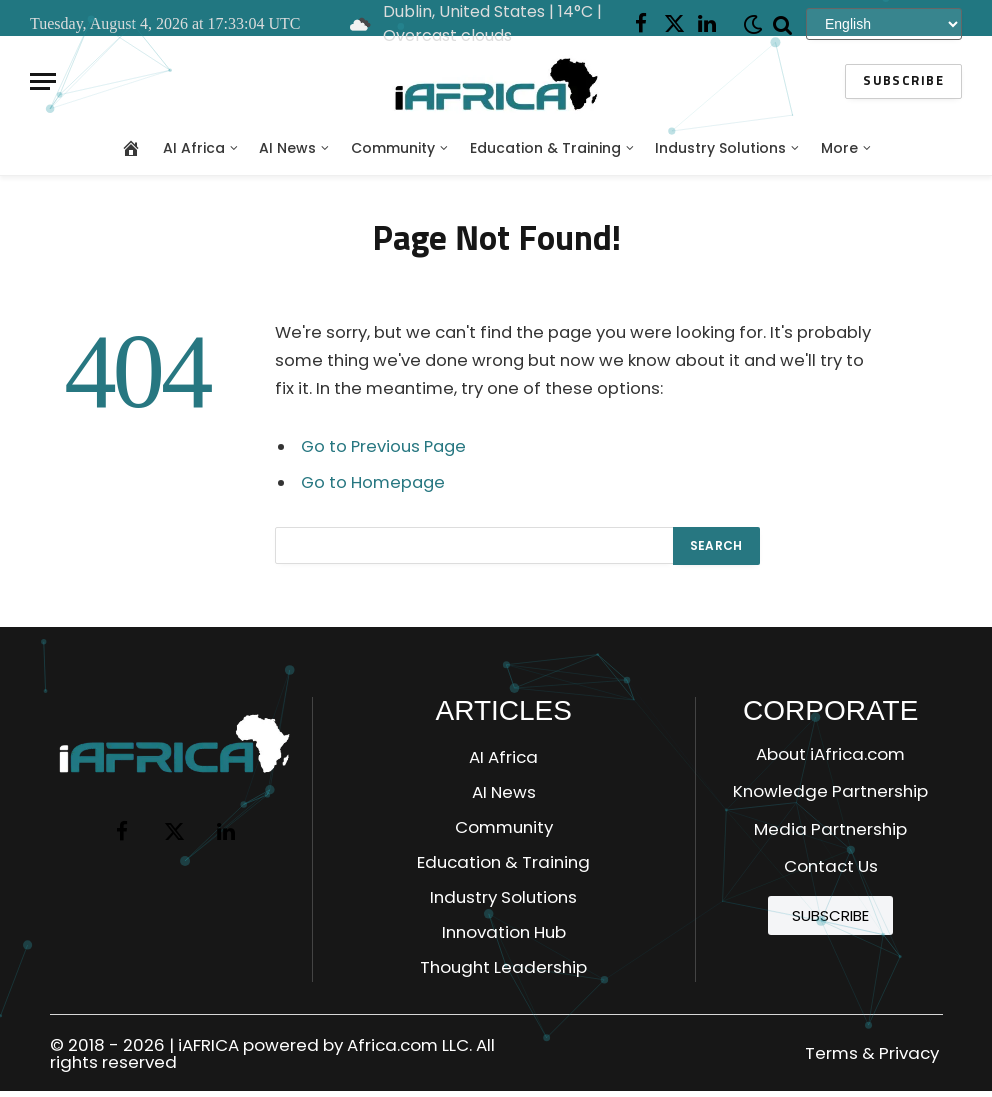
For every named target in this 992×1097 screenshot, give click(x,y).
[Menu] (43, 81)
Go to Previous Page (383, 446)
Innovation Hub (504, 932)
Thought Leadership (503, 967)
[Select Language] (884, 23)
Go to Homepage (373, 482)
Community (393, 148)
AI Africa (194, 148)
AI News (287, 148)
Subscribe (903, 81)
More (839, 148)
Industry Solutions (720, 148)
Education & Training (545, 148)
